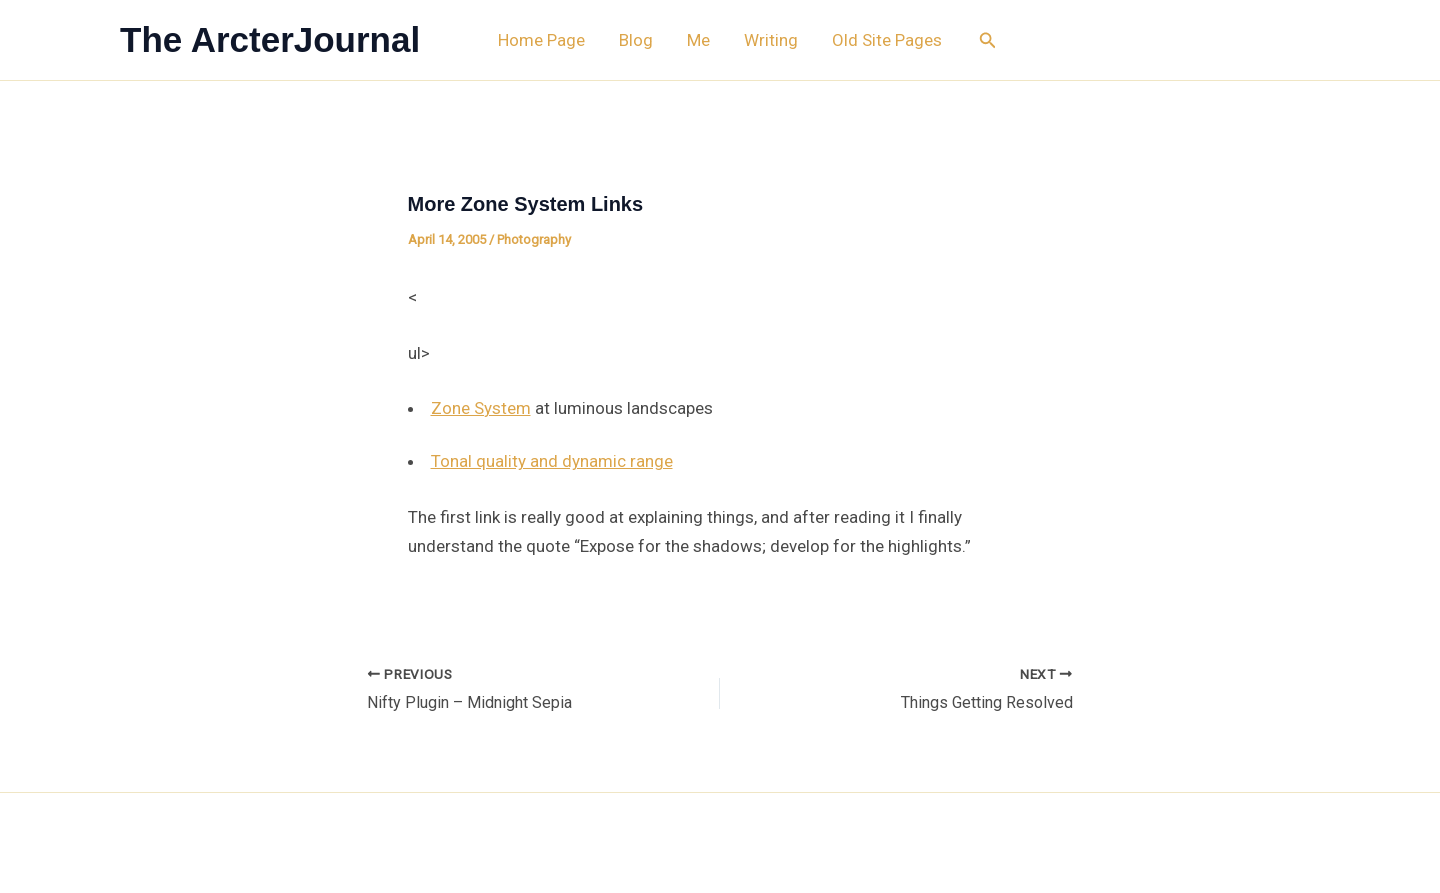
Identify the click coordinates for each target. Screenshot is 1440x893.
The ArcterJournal (270, 39)
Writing (771, 40)
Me (698, 40)
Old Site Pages (887, 40)
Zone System (481, 408)
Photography (534, 239)
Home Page (541, 40)
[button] (988, 40)
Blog (636, 40)
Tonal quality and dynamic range (552, 461)
